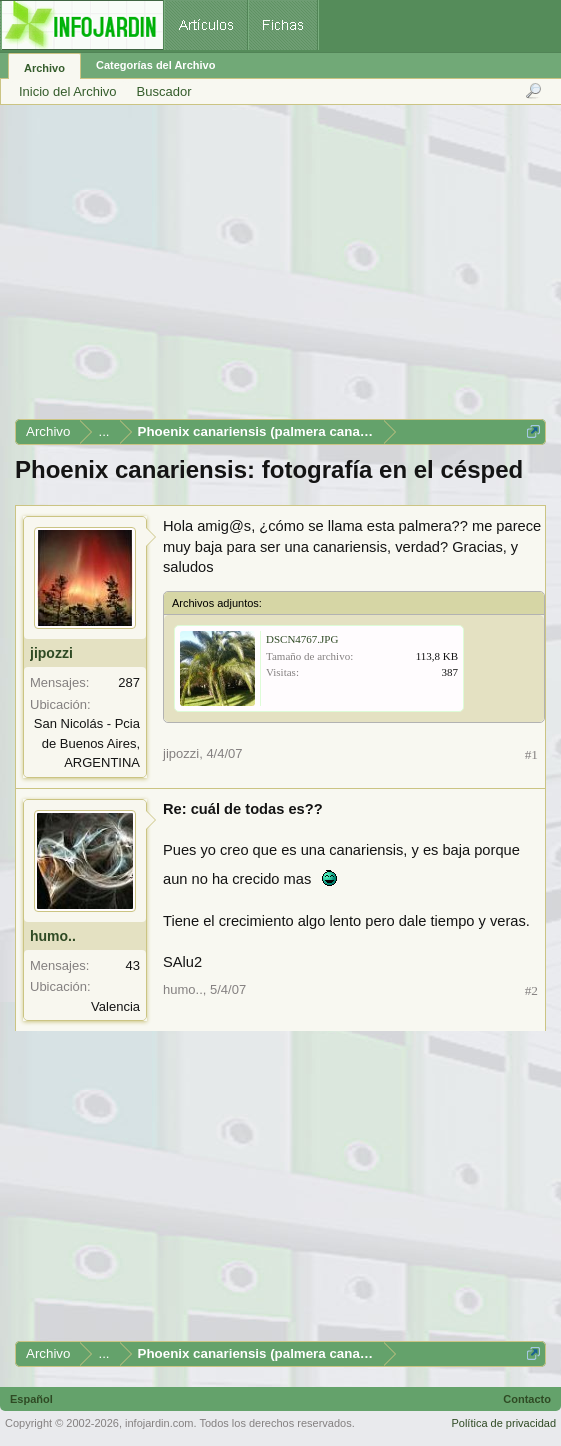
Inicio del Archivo (68, 91)
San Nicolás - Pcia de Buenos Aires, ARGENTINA (87, 743)
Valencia (115, 1006)
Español (31, 1399)
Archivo (44, 68)
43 (133, 965)
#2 (531, 990)
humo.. (53, 936)
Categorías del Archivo (155, 65)
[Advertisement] (279, 269)
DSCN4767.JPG (302, 639)
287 (129, 682)
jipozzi (51, 653)
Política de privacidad (503, 1423)
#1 (531, 754)
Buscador (164, 91)
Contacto (527, 1399)
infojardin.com (159, 1423)
